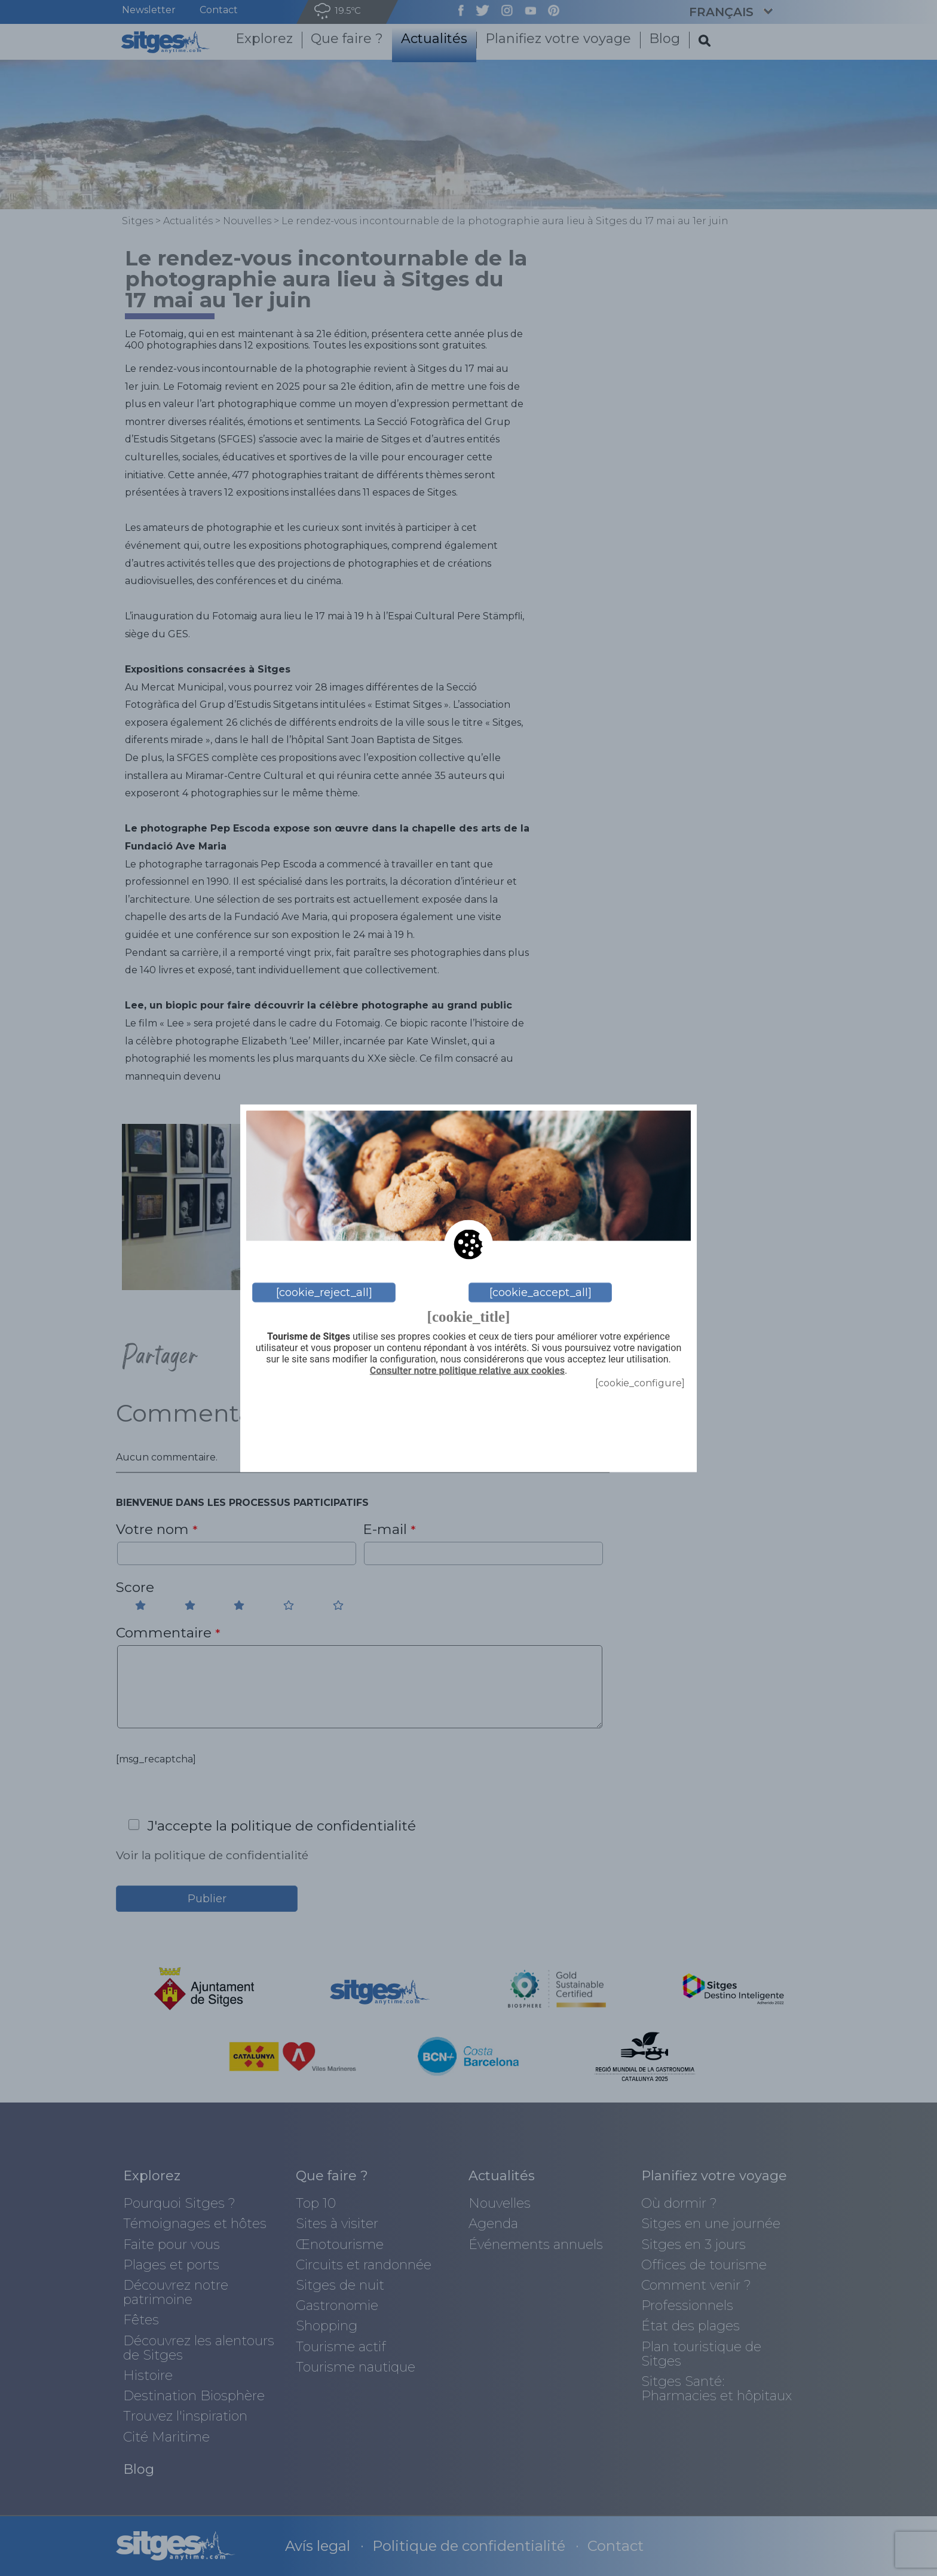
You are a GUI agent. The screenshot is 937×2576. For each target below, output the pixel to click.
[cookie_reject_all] (324, 1292)
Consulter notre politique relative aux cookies (467, 1371)
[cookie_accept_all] (540, 1292)
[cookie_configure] (640, 1382)
